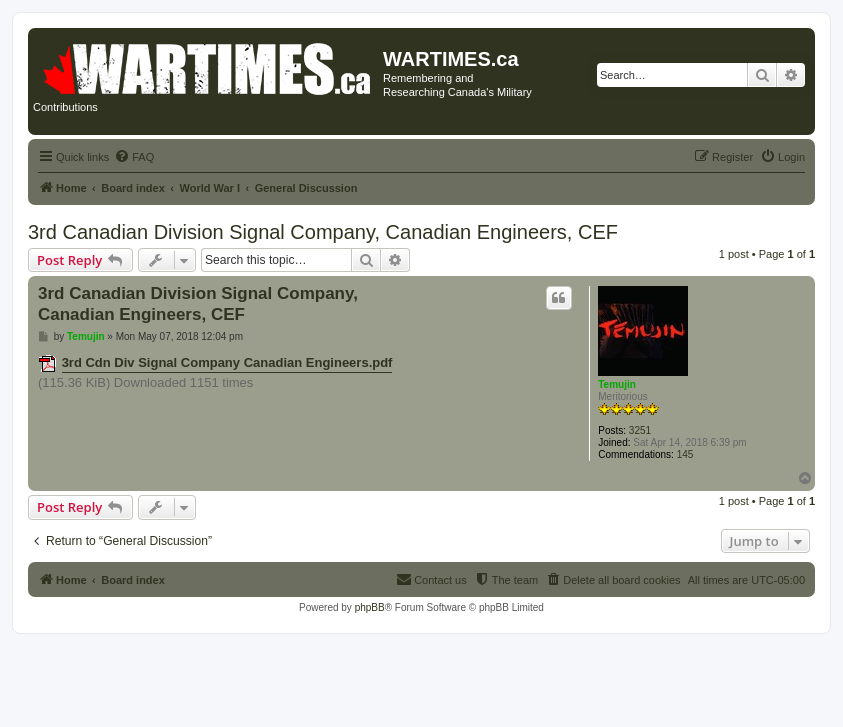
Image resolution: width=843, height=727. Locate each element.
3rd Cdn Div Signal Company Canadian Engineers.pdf (227, 362)
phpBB (370, 607)
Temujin (617, 384)
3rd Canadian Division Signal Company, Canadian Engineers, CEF (323, 232)
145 (685, 454)
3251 (640, 430)
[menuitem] (134, 157)
